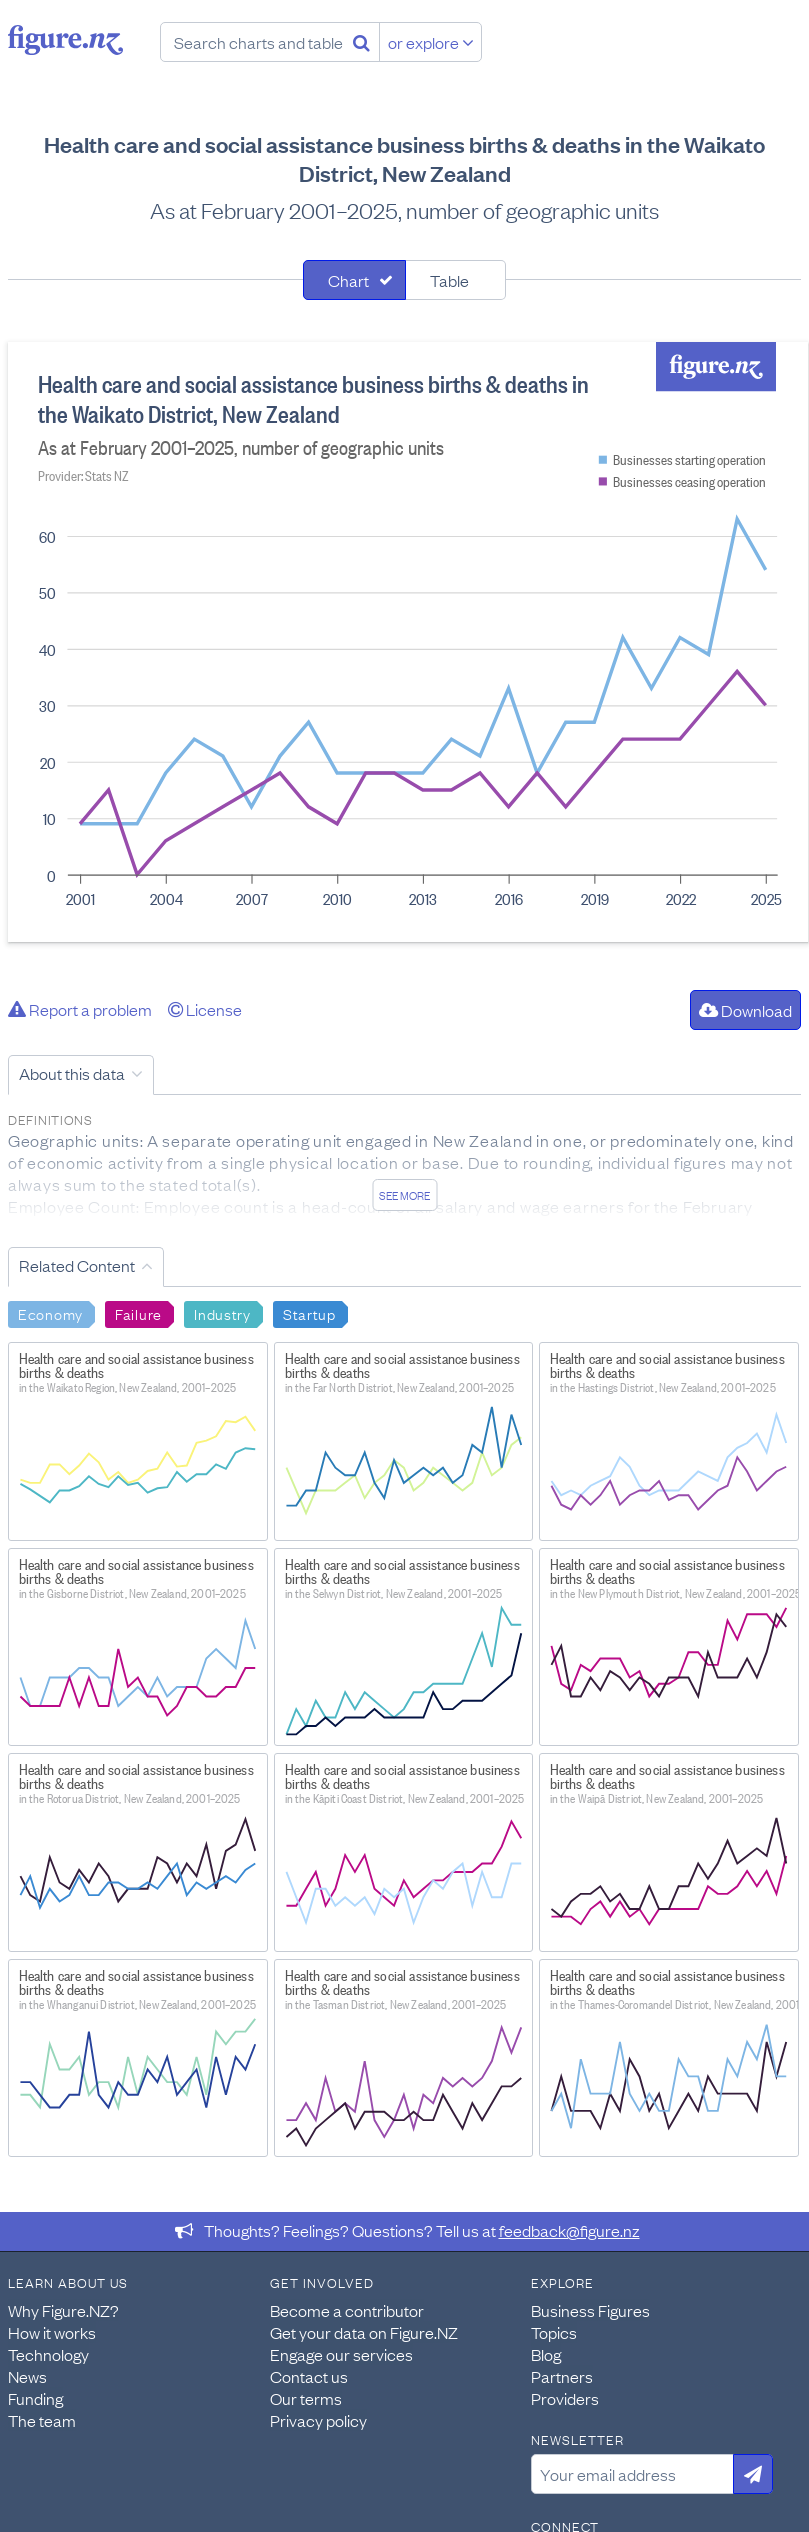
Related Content (77, 1265)
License (205, 1009)
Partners (562, 2376)
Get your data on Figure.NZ (364, 2332)
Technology (48, 2354)
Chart (348, 280)
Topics (554, 2332)
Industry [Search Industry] (222, 1313)
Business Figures (590, 2310)
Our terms (306, 2398)
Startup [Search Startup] (309, 1313)
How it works (52, 2332)
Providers (565, 2398)
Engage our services (341, 2354)
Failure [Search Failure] (138, 1313)
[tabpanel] (404, 642)
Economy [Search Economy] (50, 1313)
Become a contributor (347, 2310)
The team (42, 2420)
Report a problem (80, 1009)
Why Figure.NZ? (63, 2310)
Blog (546, 2354)
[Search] (361, 42)
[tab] (354, 280)
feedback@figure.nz (569, 2230)
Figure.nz (65, 40)
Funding (35, 2398)
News (27, 2376)
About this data (72, 1073)
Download (745, 1010)
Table (449, 280)
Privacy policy (318, 2420)
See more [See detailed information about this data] (404, 1195)
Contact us (309, 2376)
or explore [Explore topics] (431, 42)
